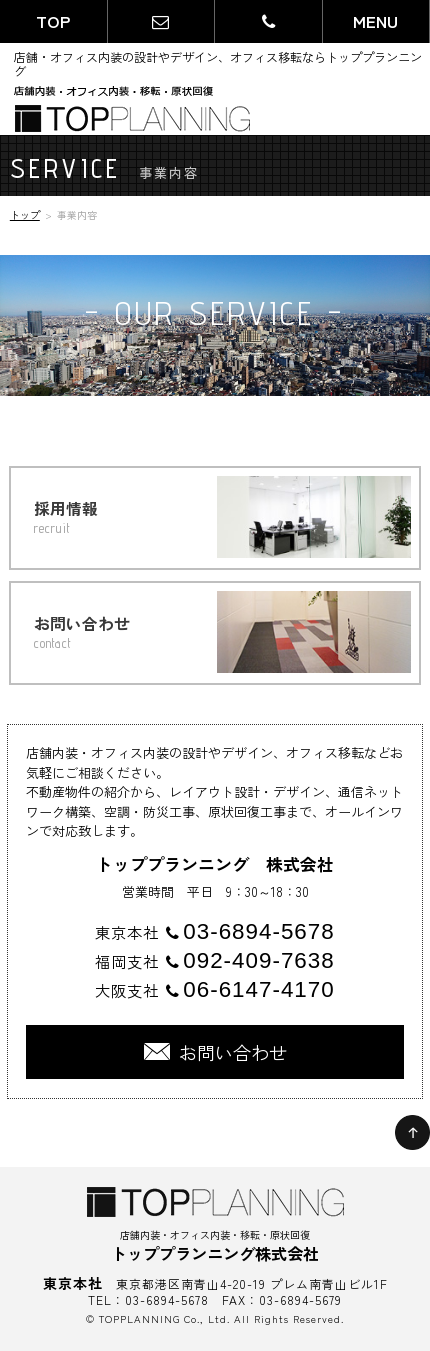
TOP (53, 21)
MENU (375, 21)
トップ (25, 214)
